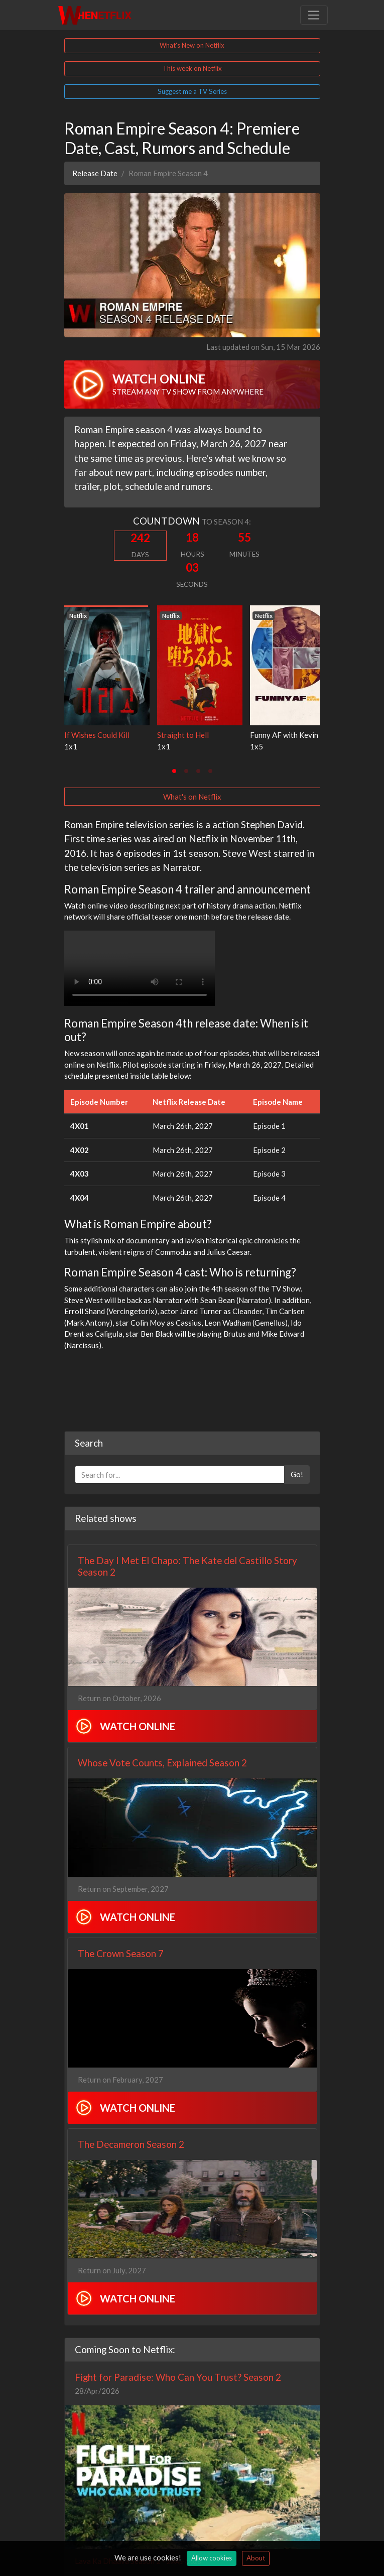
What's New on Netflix (192, 45)
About (255, 2558)
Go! (297, 1474)
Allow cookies (211, 2558)
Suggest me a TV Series (192, 91)
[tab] (174, 771)
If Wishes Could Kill (97, 734)
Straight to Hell (183, 734)
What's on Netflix (192, 796)
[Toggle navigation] (313, 15)
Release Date (94, 173)
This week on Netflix (192, 68)
